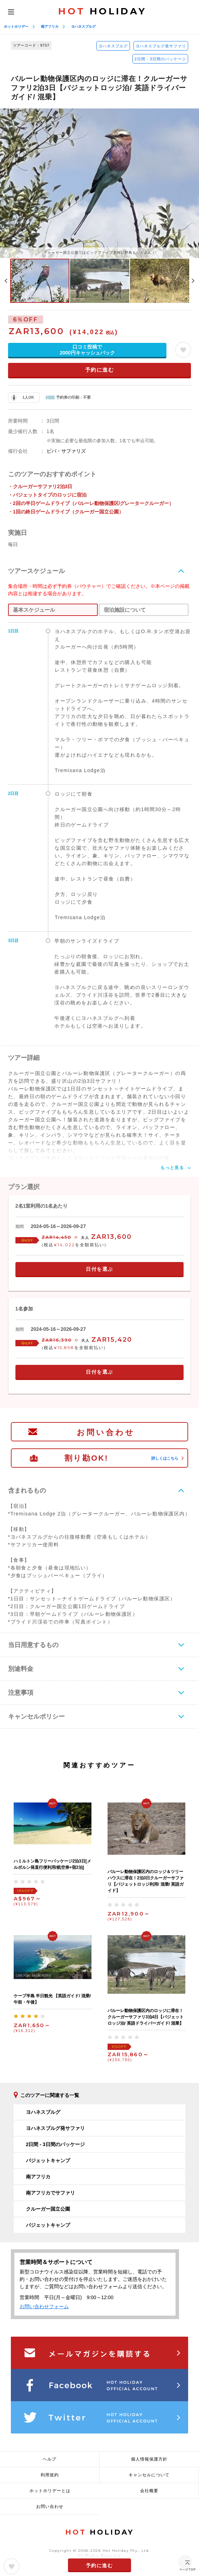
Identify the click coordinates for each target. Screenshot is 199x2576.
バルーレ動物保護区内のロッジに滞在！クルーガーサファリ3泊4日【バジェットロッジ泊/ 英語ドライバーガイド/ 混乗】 (146, 2017)
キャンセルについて (149, 2474)
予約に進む (99, 370)
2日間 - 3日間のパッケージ (160, 59)
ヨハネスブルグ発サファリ (161, 46)
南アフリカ (50, 26)
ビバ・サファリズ (66, 451)
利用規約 (50, 2474)
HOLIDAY (102, 11)
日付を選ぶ (99, 1269)
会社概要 (149, 2490)
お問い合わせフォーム (44, 2306)
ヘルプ (49, 2459)
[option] (99, 183)
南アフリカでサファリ (50, 2193)
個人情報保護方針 (149, 2459)
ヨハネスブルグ (83, 26)
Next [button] (193, 281)
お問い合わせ (106, 1432)
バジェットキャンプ (48, 2160)
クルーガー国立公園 (48, 2209)
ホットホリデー (16, 26)
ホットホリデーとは (49, 2490)
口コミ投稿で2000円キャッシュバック (87, 350)
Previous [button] (6, 281)
